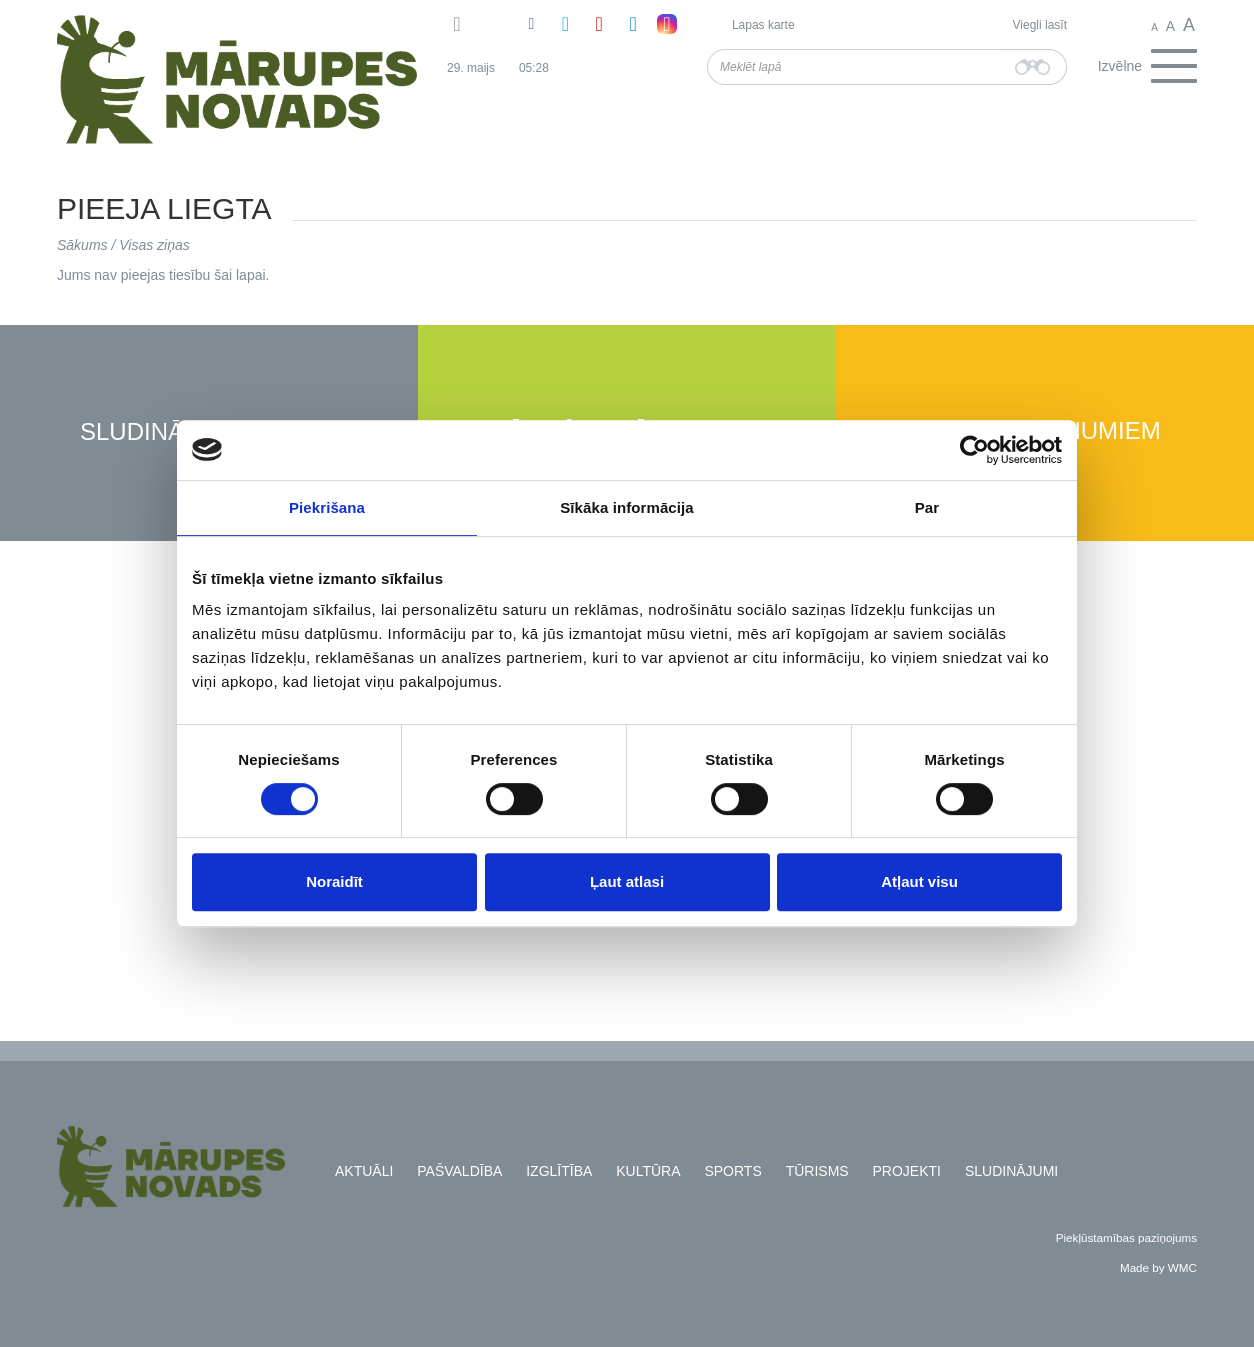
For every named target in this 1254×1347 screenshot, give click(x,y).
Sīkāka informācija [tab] (627, 507)
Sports (732, 1171)
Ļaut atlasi (627, 881)
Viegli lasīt (1040, 25)
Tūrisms (817, 1171)
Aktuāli (364, 1171)
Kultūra (648, 1171)
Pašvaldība (459, 1171)
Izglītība (559, 1171)
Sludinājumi (160, 432)
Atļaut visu (919, 881)
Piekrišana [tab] (327, 507)
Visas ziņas (154, 245)
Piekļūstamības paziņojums (1126, 1237)
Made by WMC (1158, 1267)
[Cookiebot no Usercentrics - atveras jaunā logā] (974, 450)
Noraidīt (334, 881)
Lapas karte (763, 25)
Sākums (82, 245)
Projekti (907, 1171)
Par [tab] (927, 507)
